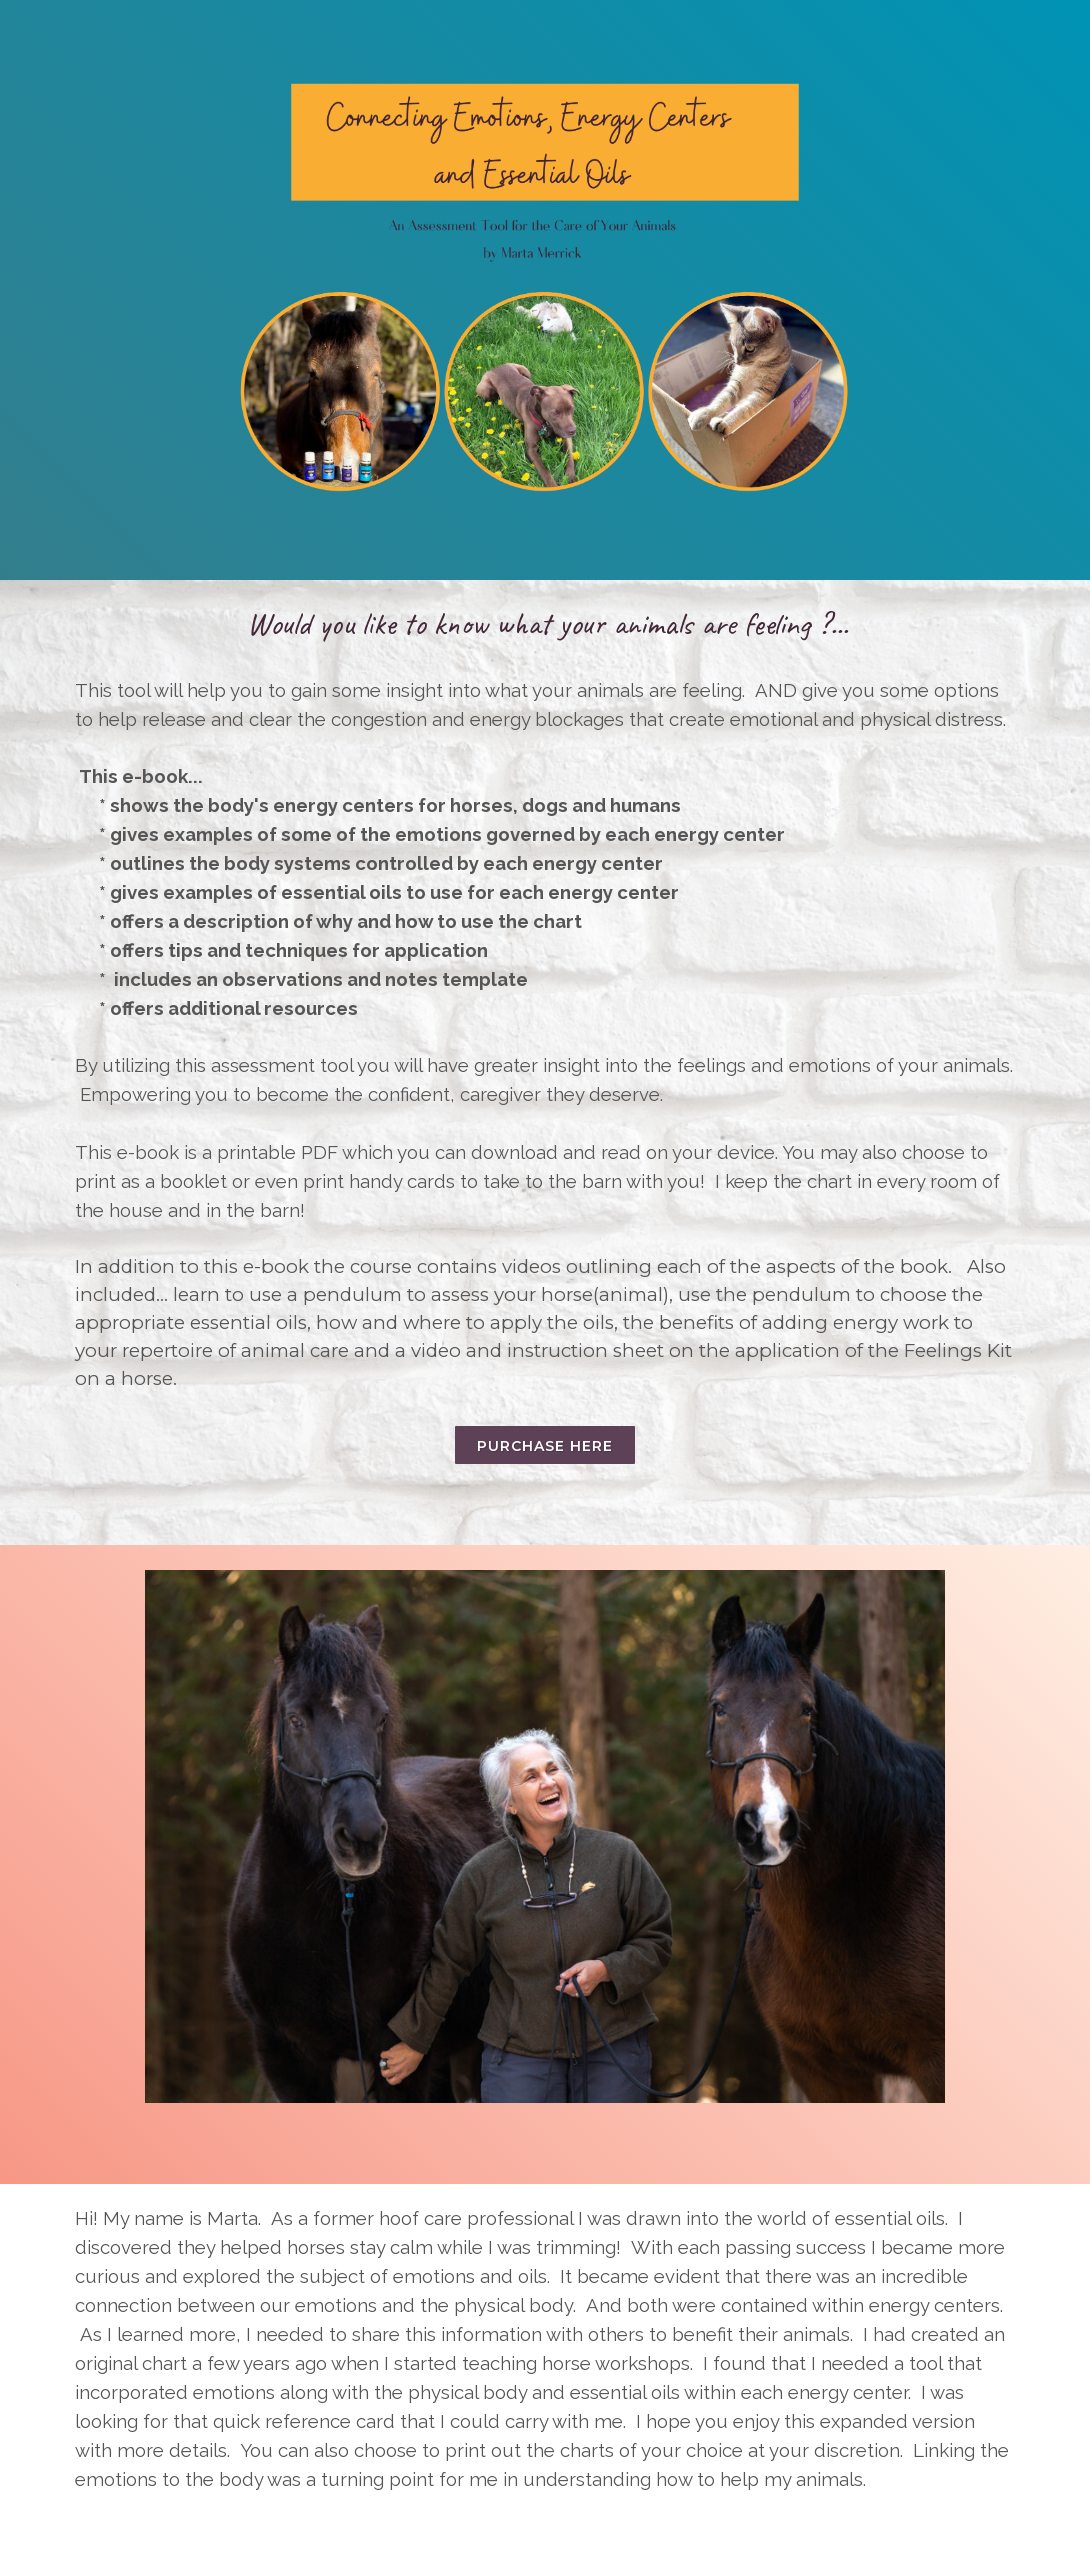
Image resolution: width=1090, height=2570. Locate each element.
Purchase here (545, 1446)
